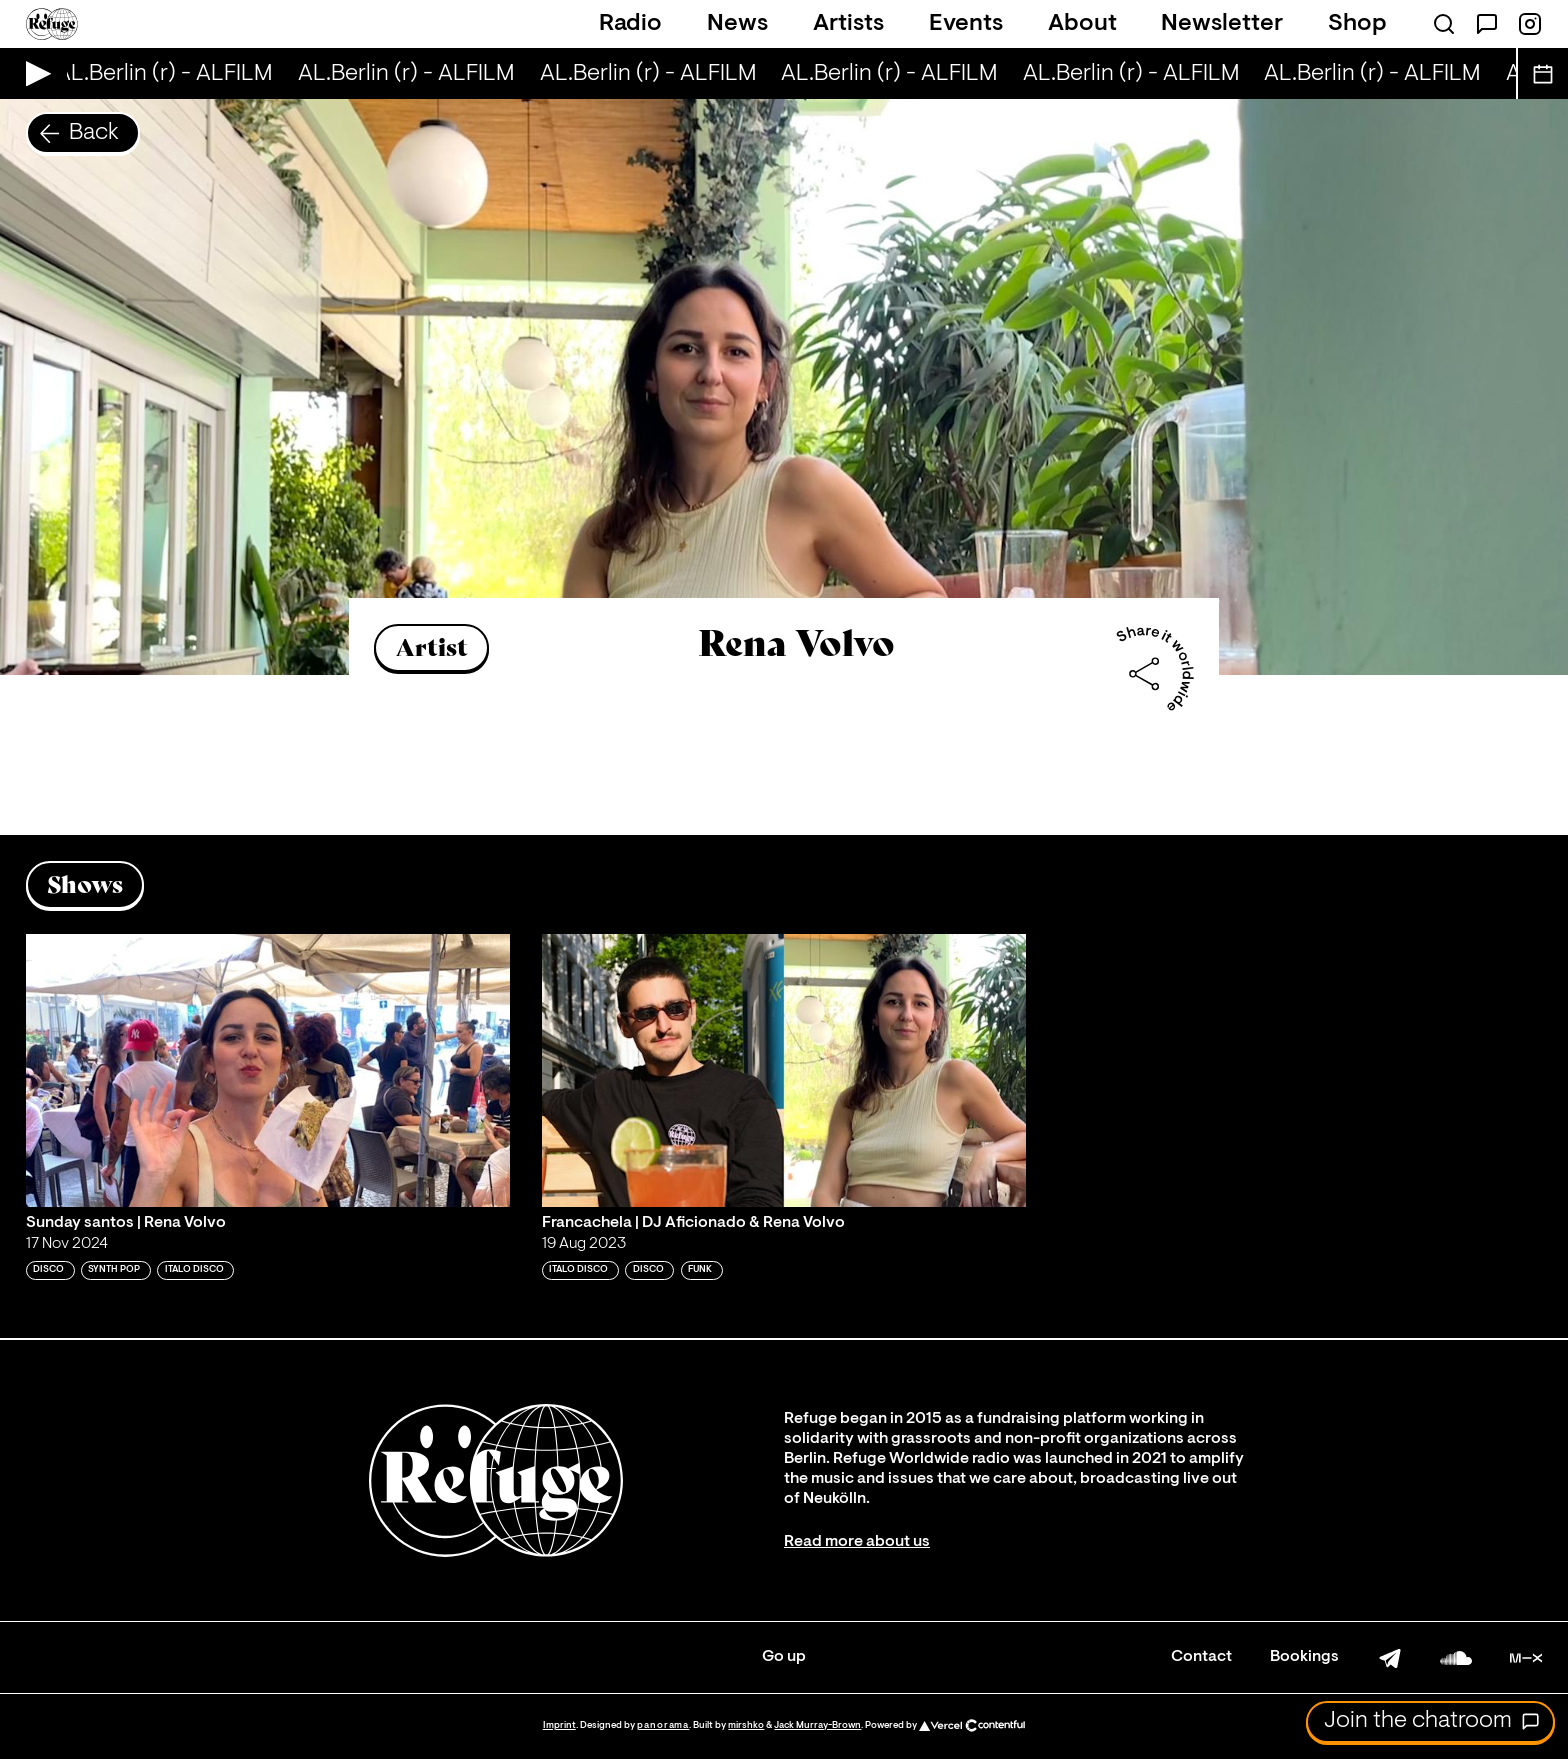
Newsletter (1222, 24)
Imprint (559, 1725)
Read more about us (857, 1542)
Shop (1357, 24)
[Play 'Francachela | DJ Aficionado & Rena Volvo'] (784, 1070)
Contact (1201, 1657)
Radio (630, 24)
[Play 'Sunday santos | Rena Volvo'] (268, 1070)
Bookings (1304, 1657)
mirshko (746, 1725)
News (737, 24)
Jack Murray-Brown (817, 1725)
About (1082, 24)
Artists (848, 24)
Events (966, 24)
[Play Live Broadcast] (33, 73)
